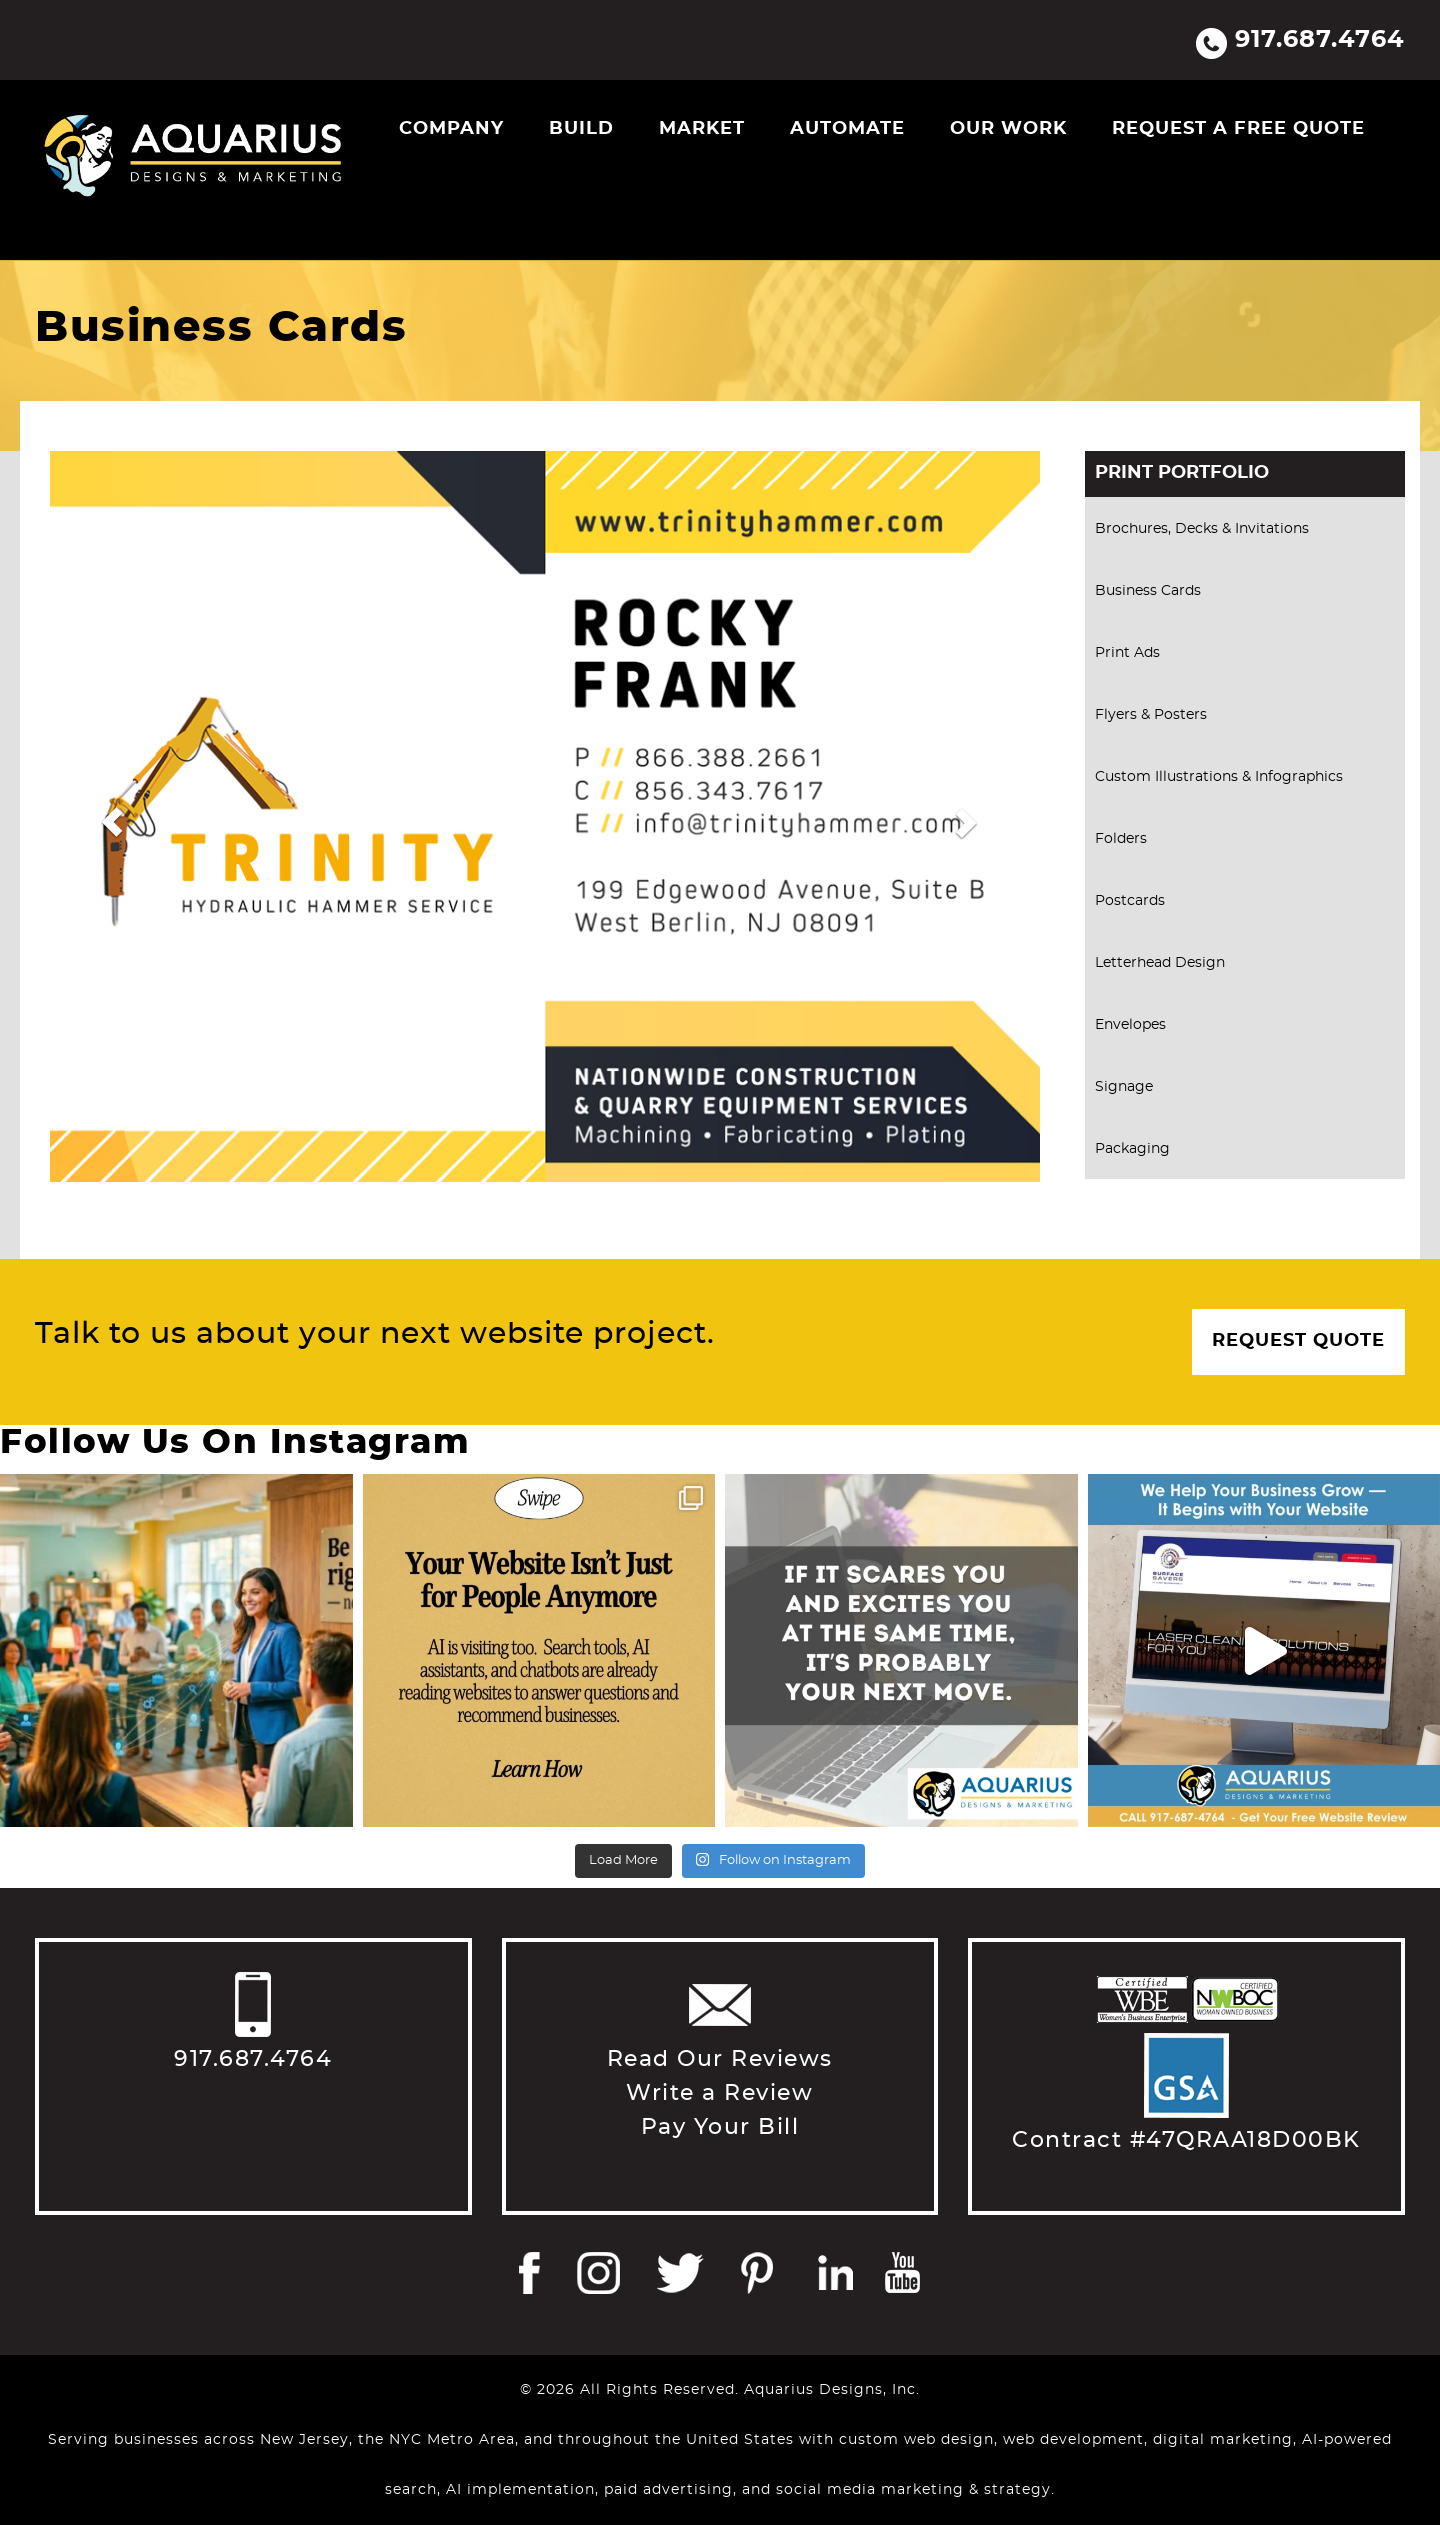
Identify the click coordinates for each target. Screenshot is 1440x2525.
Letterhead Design (1160, 963)
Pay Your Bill (720, 2127)
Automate (847, 129)
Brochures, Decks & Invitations (1202, 529)
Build (581, 129)
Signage (1124, 1087)
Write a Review (719, 2093)
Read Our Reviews (720, 2059)
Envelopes (1130, 1025)
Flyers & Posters (1151, 715)
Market (702, 129)
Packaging (1132, 1149)
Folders (1121, 839)
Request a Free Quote (1238, 129)
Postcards (1130, 901)
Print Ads (1127, 653)
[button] (111, 821)
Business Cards (1148, 591)
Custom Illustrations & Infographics (1219, 777)
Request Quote (1298, 1341)
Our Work (1008, 129)
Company (451, 129)
